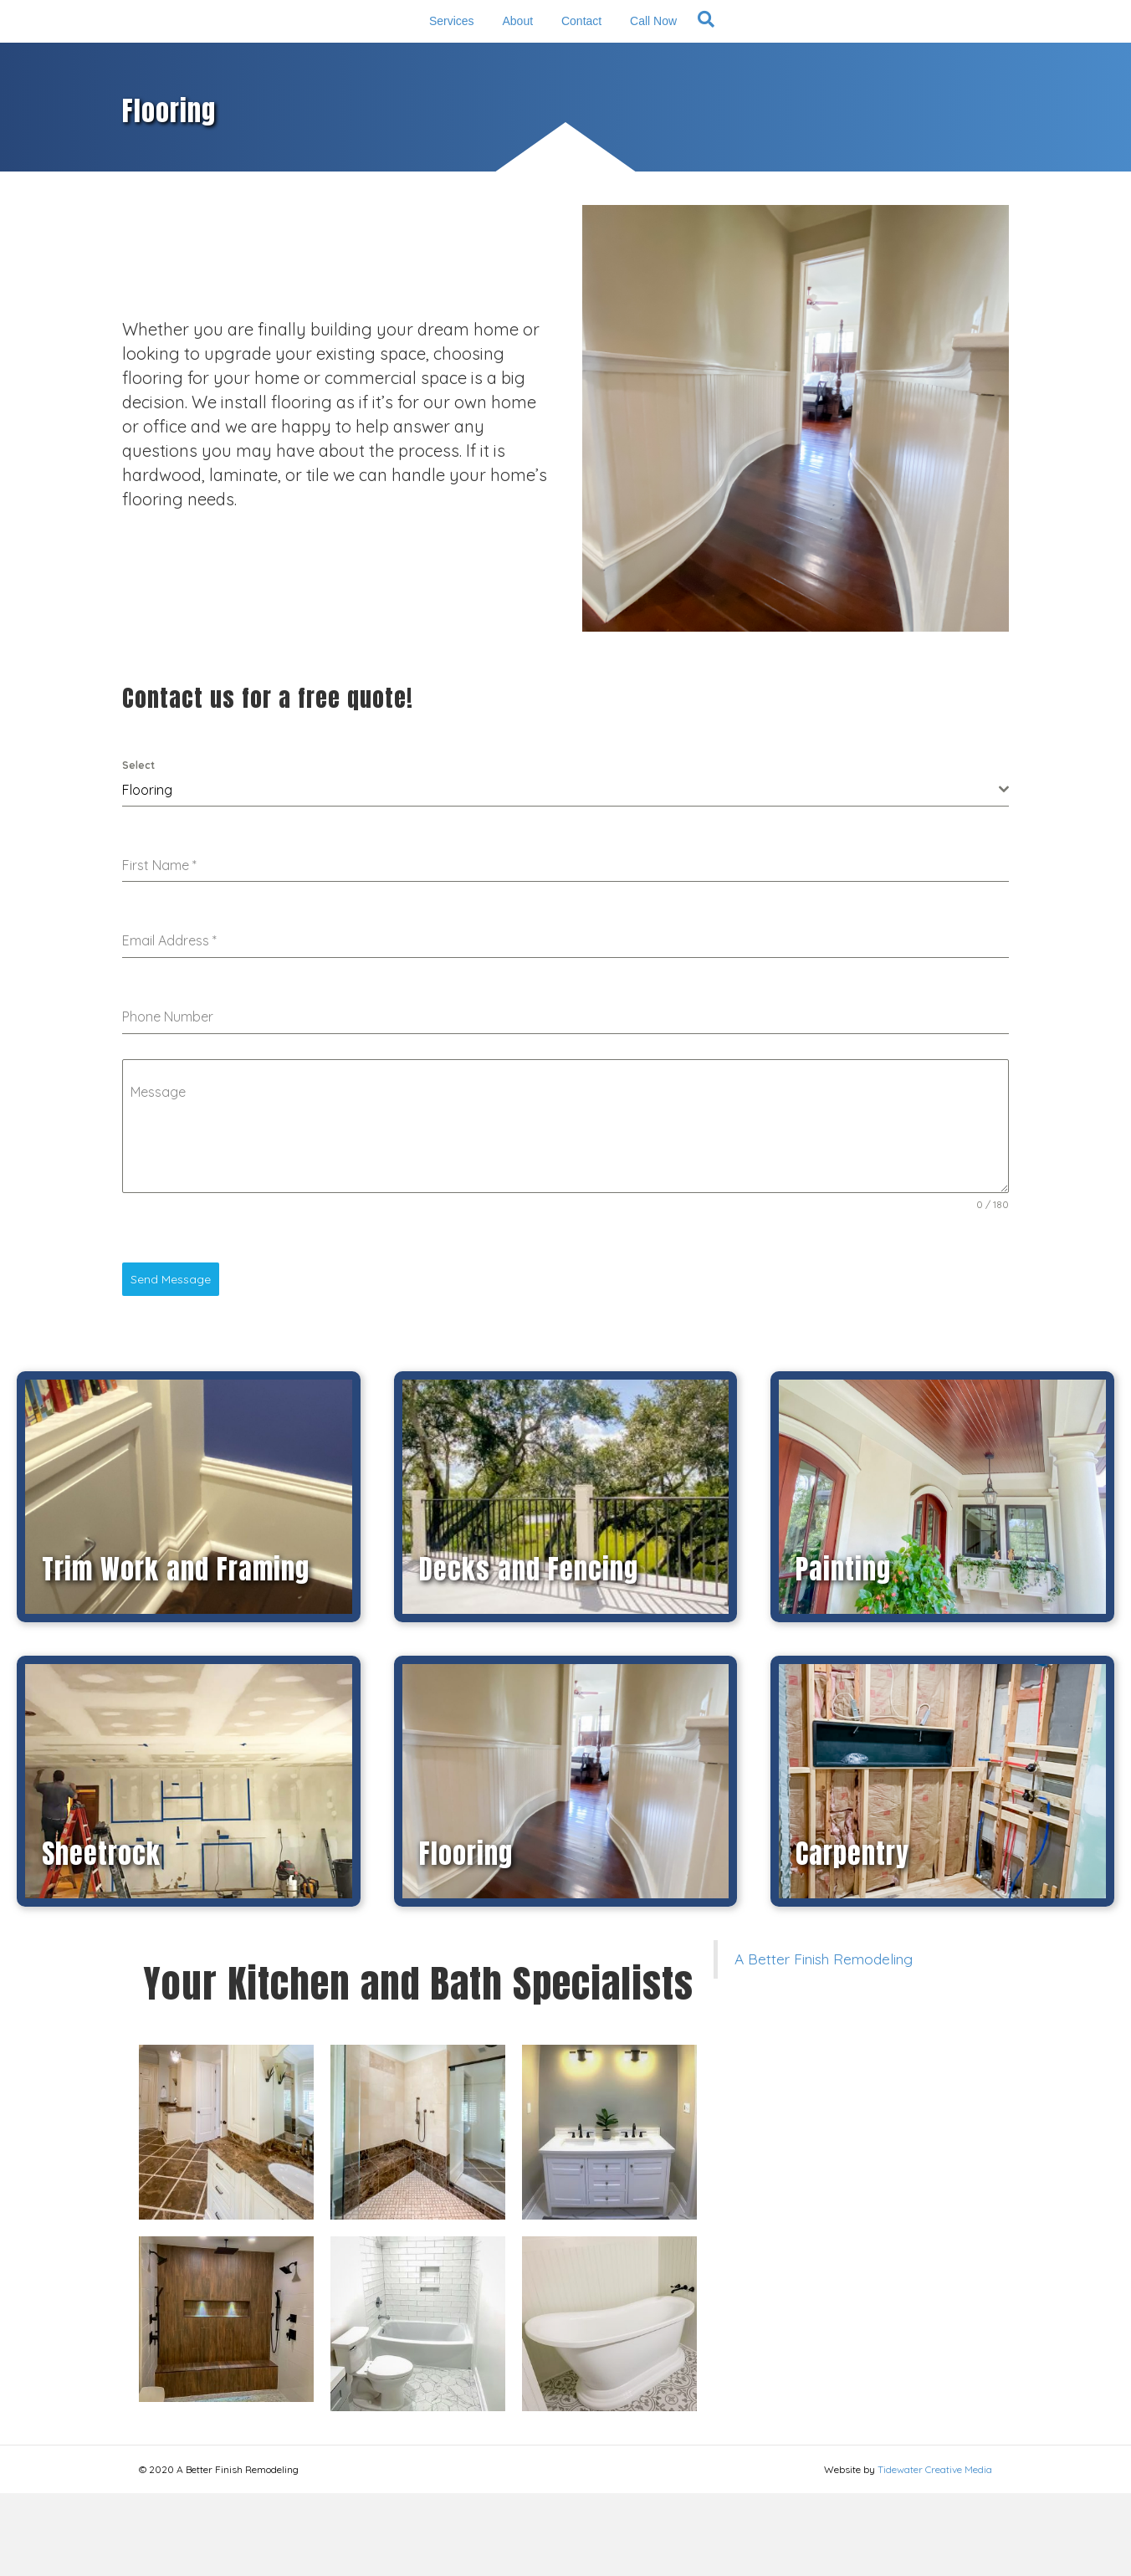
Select (138, 848)
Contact (703, 62)
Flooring (466, 1937)
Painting (843, 1652)
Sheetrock (101, 1937)
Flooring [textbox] (147, 872)
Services (328, 62)
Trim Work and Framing (176, 1652)
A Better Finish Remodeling (823, 2042)
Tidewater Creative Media (935, 2552)
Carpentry (852, 1937)
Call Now (776, 62)
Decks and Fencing (528, 1652)
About (395, 62)
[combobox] (565, 873)
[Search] (824, 60)
